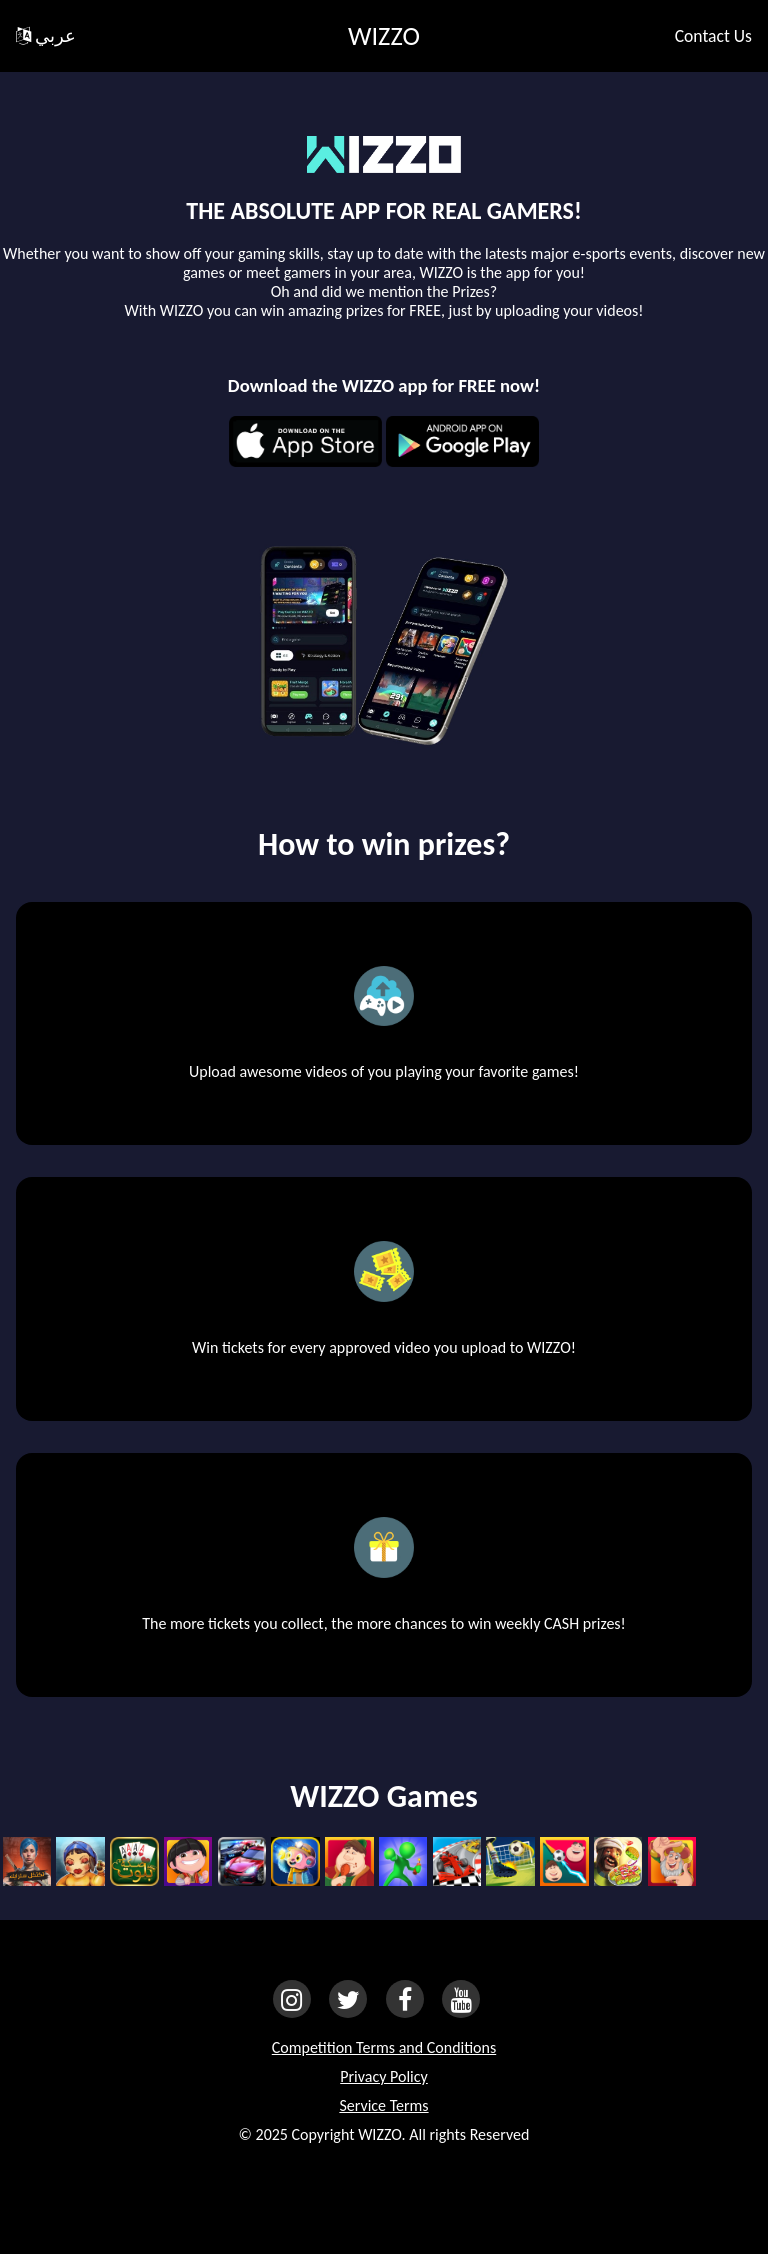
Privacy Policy (384, 2076)
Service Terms (383, 2105)
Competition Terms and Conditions (384, 2047)
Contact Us (713, 36)
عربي (46, 36)
